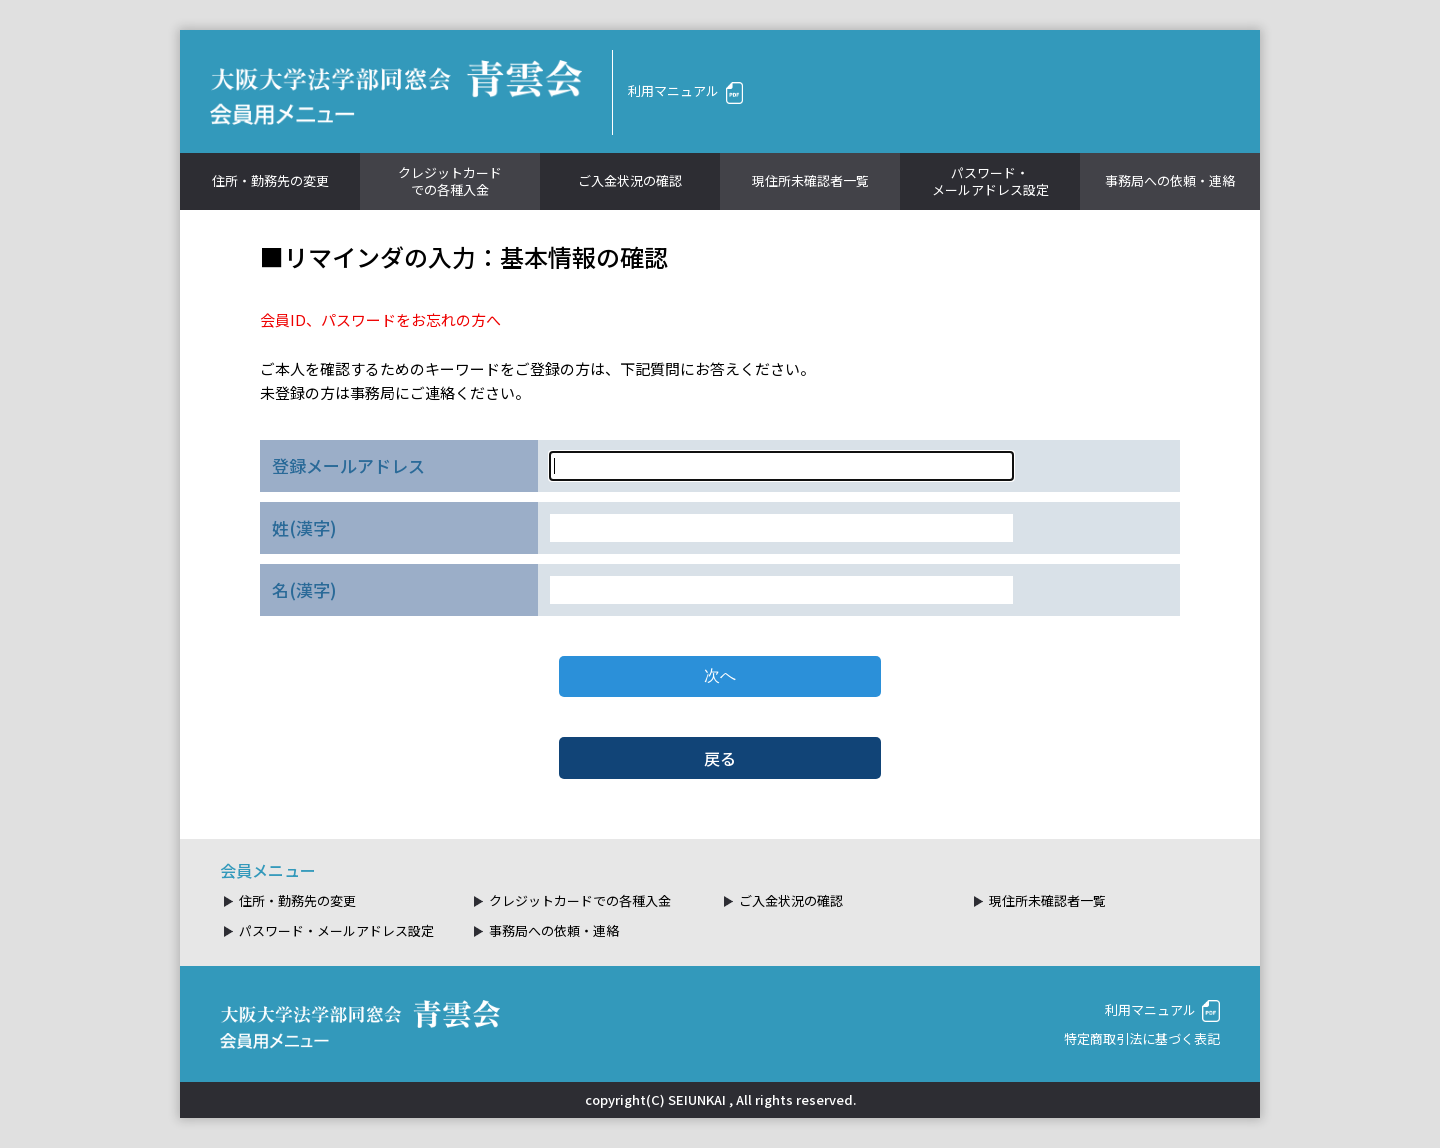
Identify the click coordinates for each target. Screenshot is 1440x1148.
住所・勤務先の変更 (270, 180)
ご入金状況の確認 (630, 180)
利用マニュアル (685, 90)
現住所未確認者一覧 (810, 180)
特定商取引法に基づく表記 (1142, 1038)
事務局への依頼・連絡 (1170, 180)
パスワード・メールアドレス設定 (990, 181)
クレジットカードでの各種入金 (450, 181)
